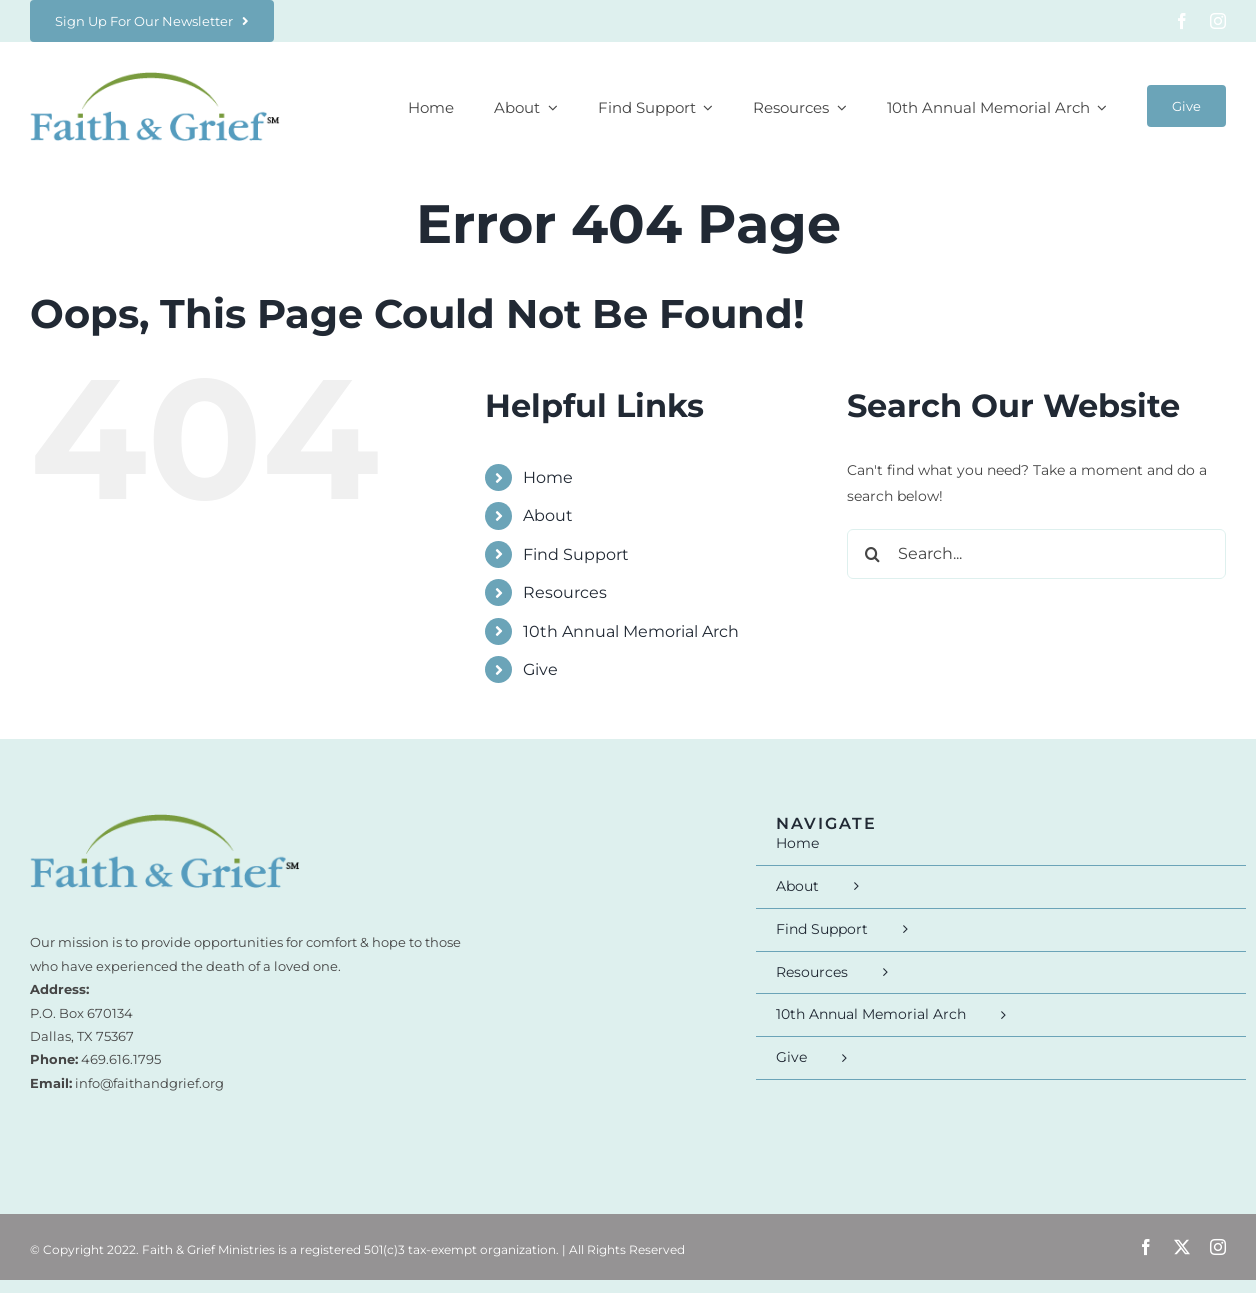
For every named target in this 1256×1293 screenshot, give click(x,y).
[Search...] (1036, 554)
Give (540, 669)
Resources (565, 592)
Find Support (576, 554)
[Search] (872, 554)
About (548, 515)
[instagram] (1218, 21)
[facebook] (1182, 21)
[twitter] (1182, 1247)
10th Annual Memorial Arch (631, 631)
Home (548, 477)
